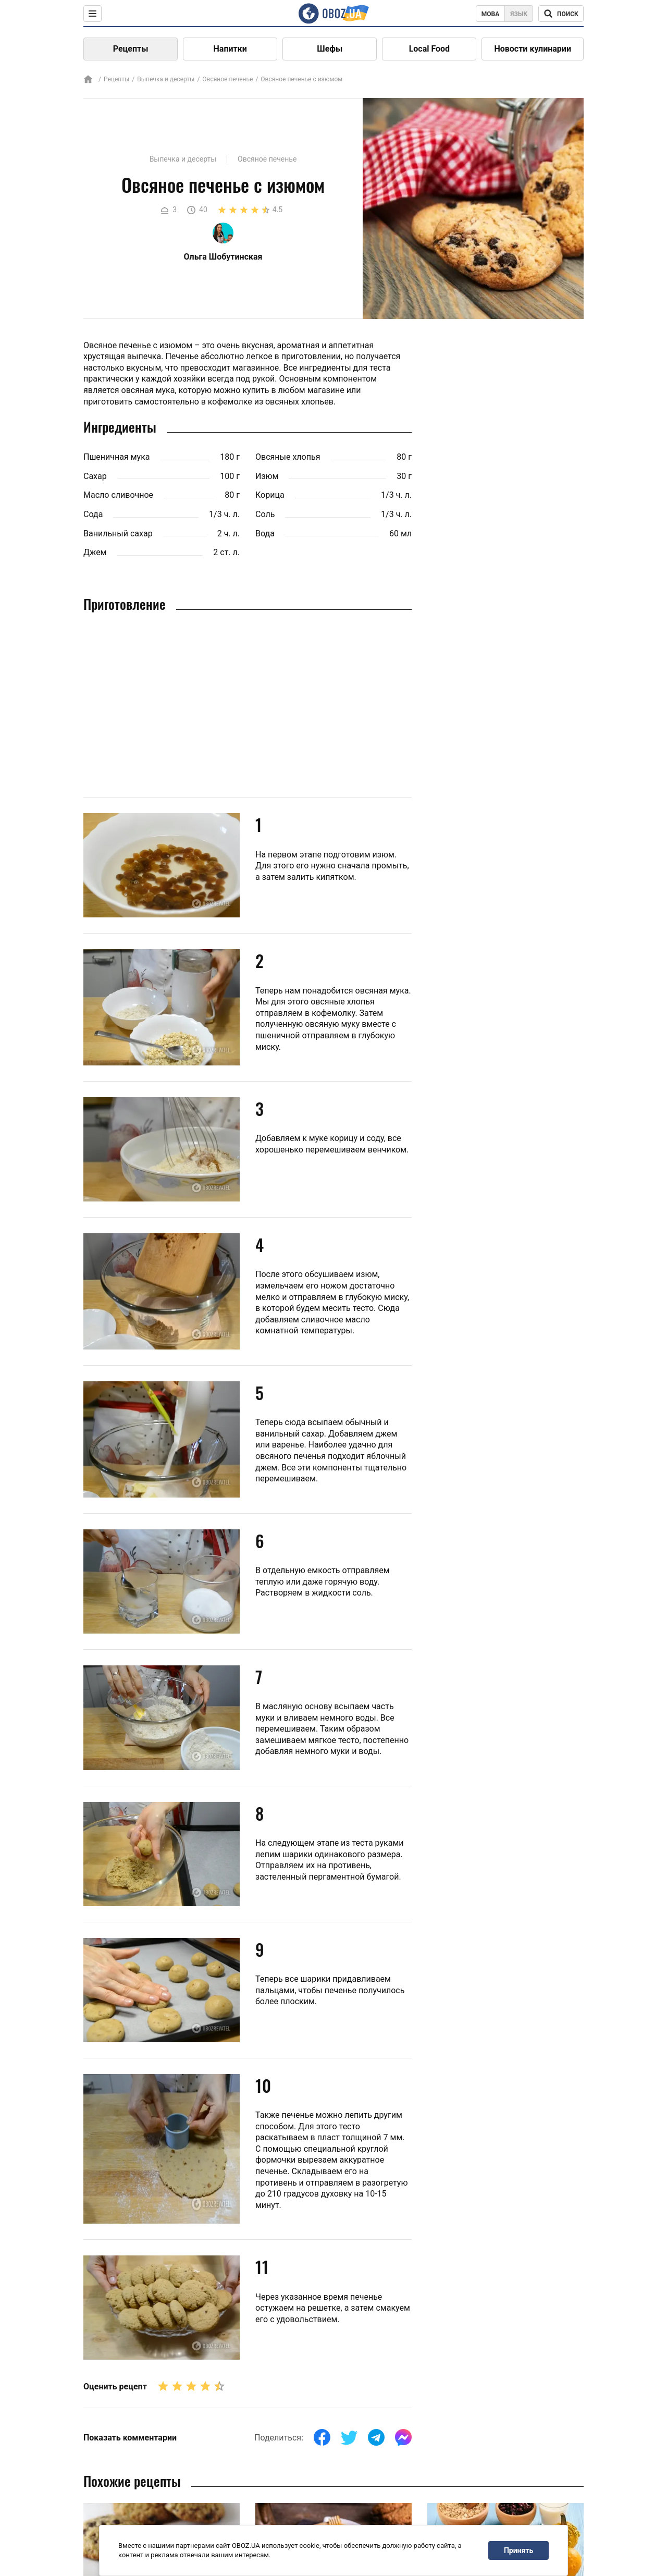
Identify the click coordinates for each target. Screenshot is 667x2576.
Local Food (429, 49)
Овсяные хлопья (287, 457)
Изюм (266, 476)
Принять (518, 2550)
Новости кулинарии (532, 49)
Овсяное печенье (227, 79)
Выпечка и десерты (165, 79)
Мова (490, 14)
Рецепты (131, 49)
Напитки (230, 49)
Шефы (329, 49)
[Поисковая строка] (561, 13)
